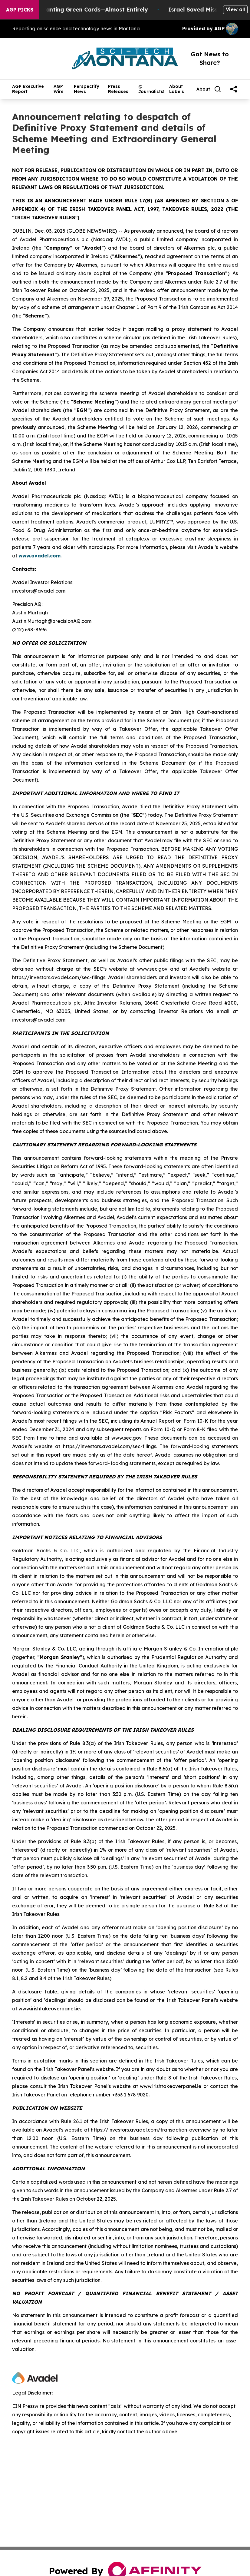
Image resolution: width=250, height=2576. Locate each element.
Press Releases (118, 89)
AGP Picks (19, 10)
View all (235, 9)
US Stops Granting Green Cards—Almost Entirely (86, 9)
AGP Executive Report (28, 89)
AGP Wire (59, 89)
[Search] (217, 89)
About (203, 89)
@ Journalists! (151, 89)
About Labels (176, 89)
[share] (233, 89)
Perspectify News (86, 89)
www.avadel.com (39, 556)
